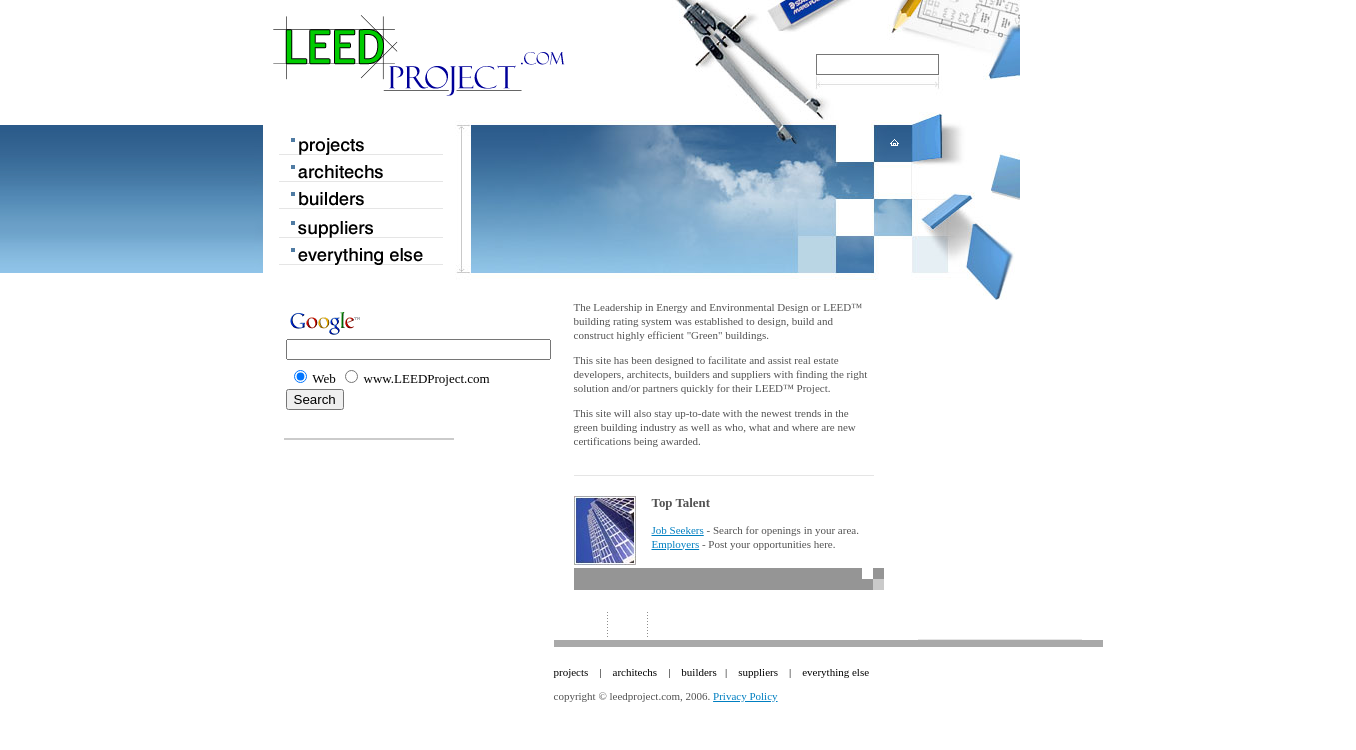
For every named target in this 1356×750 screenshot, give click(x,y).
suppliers (758, 672)
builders (698, 672)
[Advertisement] (996, 424)
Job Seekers (678, 530)
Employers (676, 544)
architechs (635, 672)
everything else (835, 672)
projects (571, 672)
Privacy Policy (745, 696)
